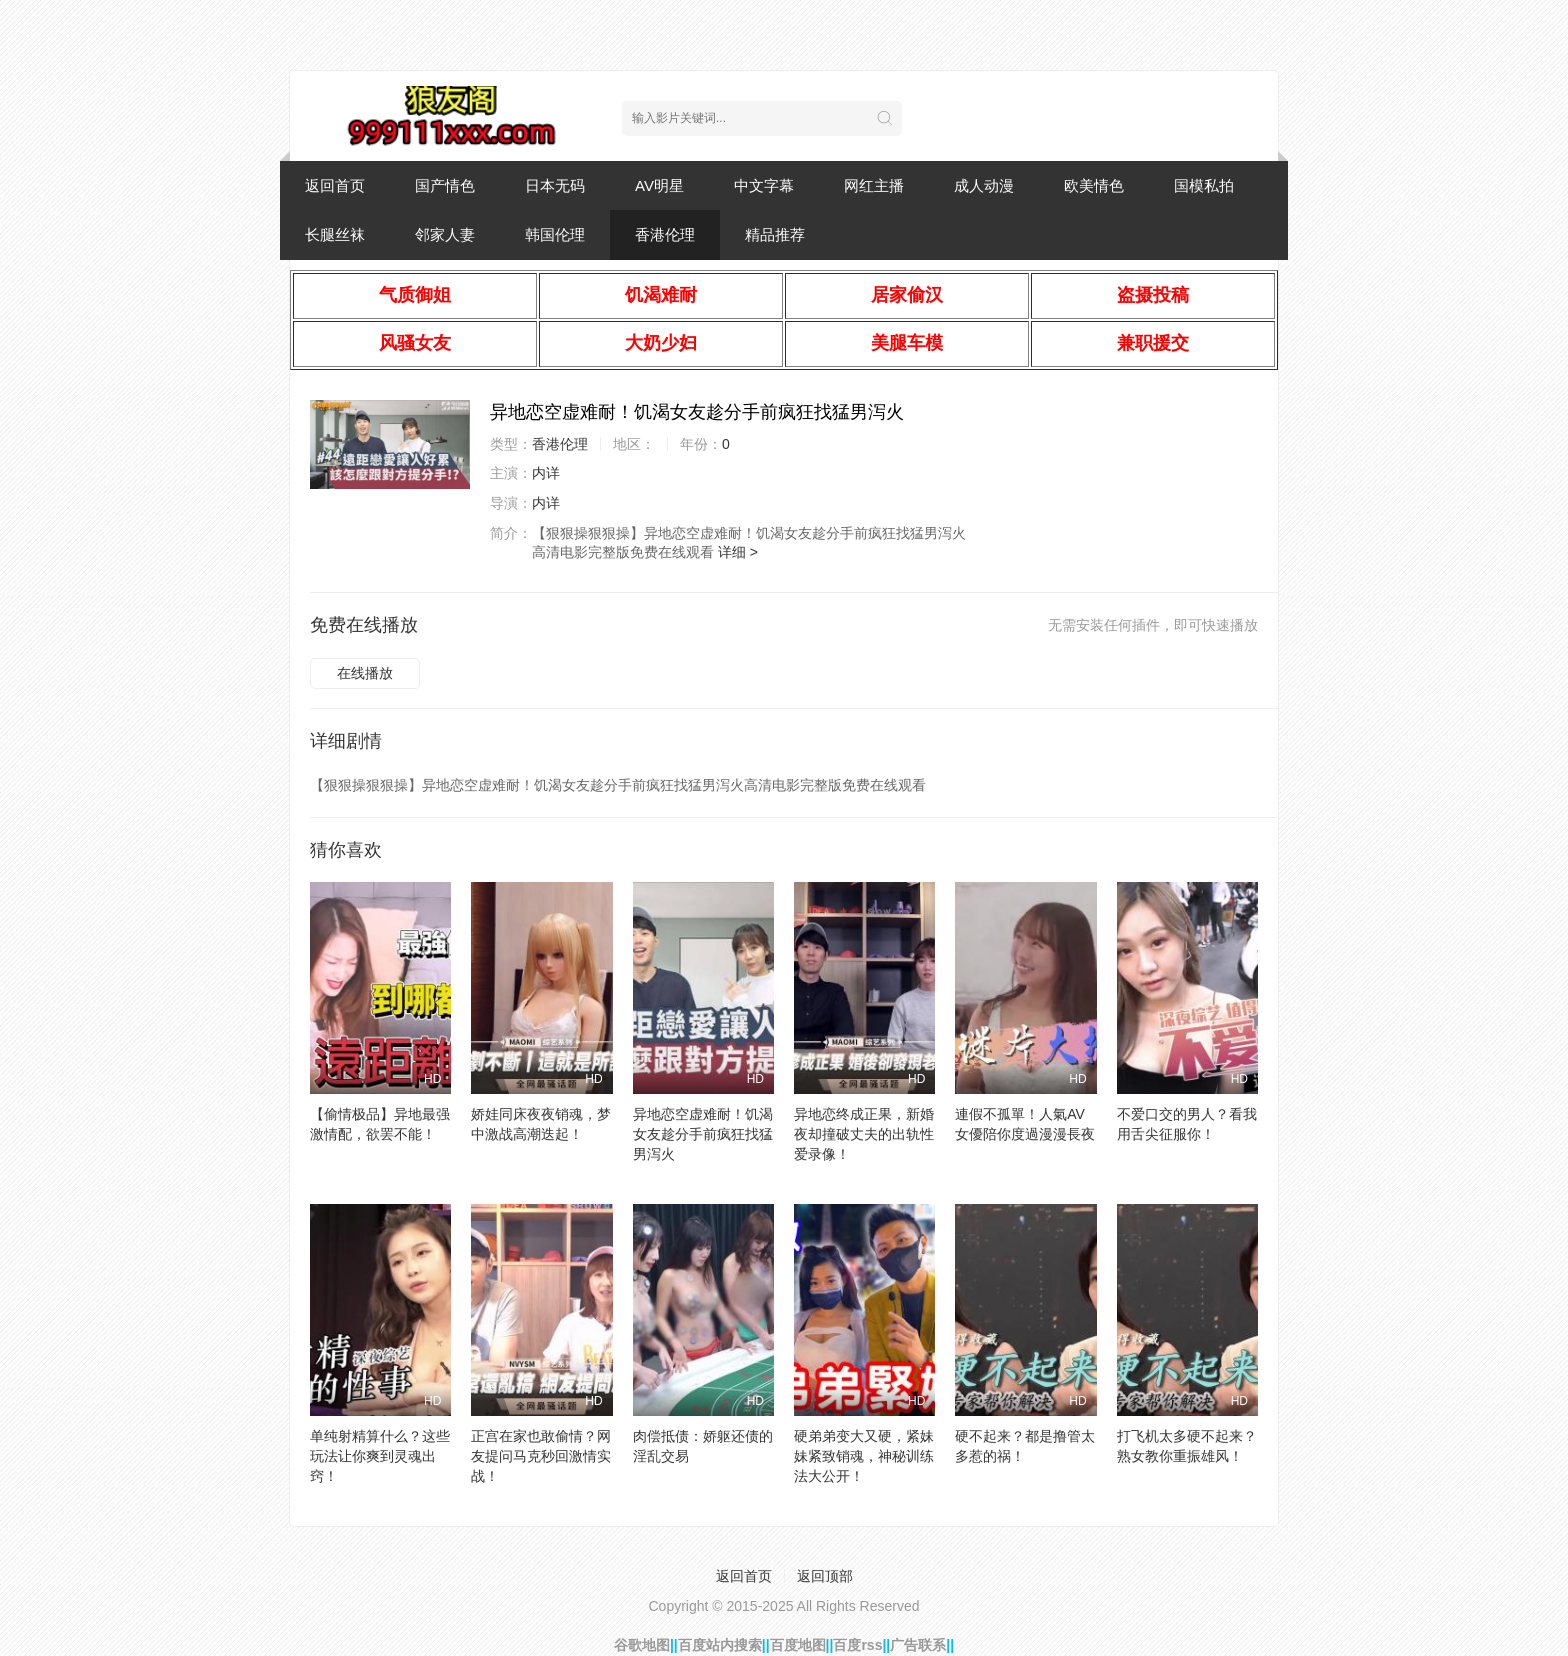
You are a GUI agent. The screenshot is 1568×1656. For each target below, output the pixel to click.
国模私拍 (1204, 185)
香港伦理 (665, 234)
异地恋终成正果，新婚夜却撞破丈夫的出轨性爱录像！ (864, 1134)
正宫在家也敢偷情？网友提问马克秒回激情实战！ (541, 1456)
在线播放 (365, 673)
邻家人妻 (445, 234)
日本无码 (555, 185)
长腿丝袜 (335, 234)
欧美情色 (1094, 185)
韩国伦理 (555, 234)
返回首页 (335, 185)
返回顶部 (825, 1576)
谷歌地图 (642, 1645)
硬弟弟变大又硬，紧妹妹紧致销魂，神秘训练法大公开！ (864, 1456)
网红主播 (874, 185)
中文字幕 (764, 185)
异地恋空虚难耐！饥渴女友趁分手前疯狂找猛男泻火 (703, 1134)
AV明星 (659, 185)
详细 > (738, 552)
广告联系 (918, 1645)
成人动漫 (984, 185)
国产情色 (445, 185)
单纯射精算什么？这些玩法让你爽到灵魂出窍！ (380, 1456)
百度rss (857, 1645)
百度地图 (798, 1645)
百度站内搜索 (720, 1645)
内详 (546, 473)
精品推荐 (775, 234)
